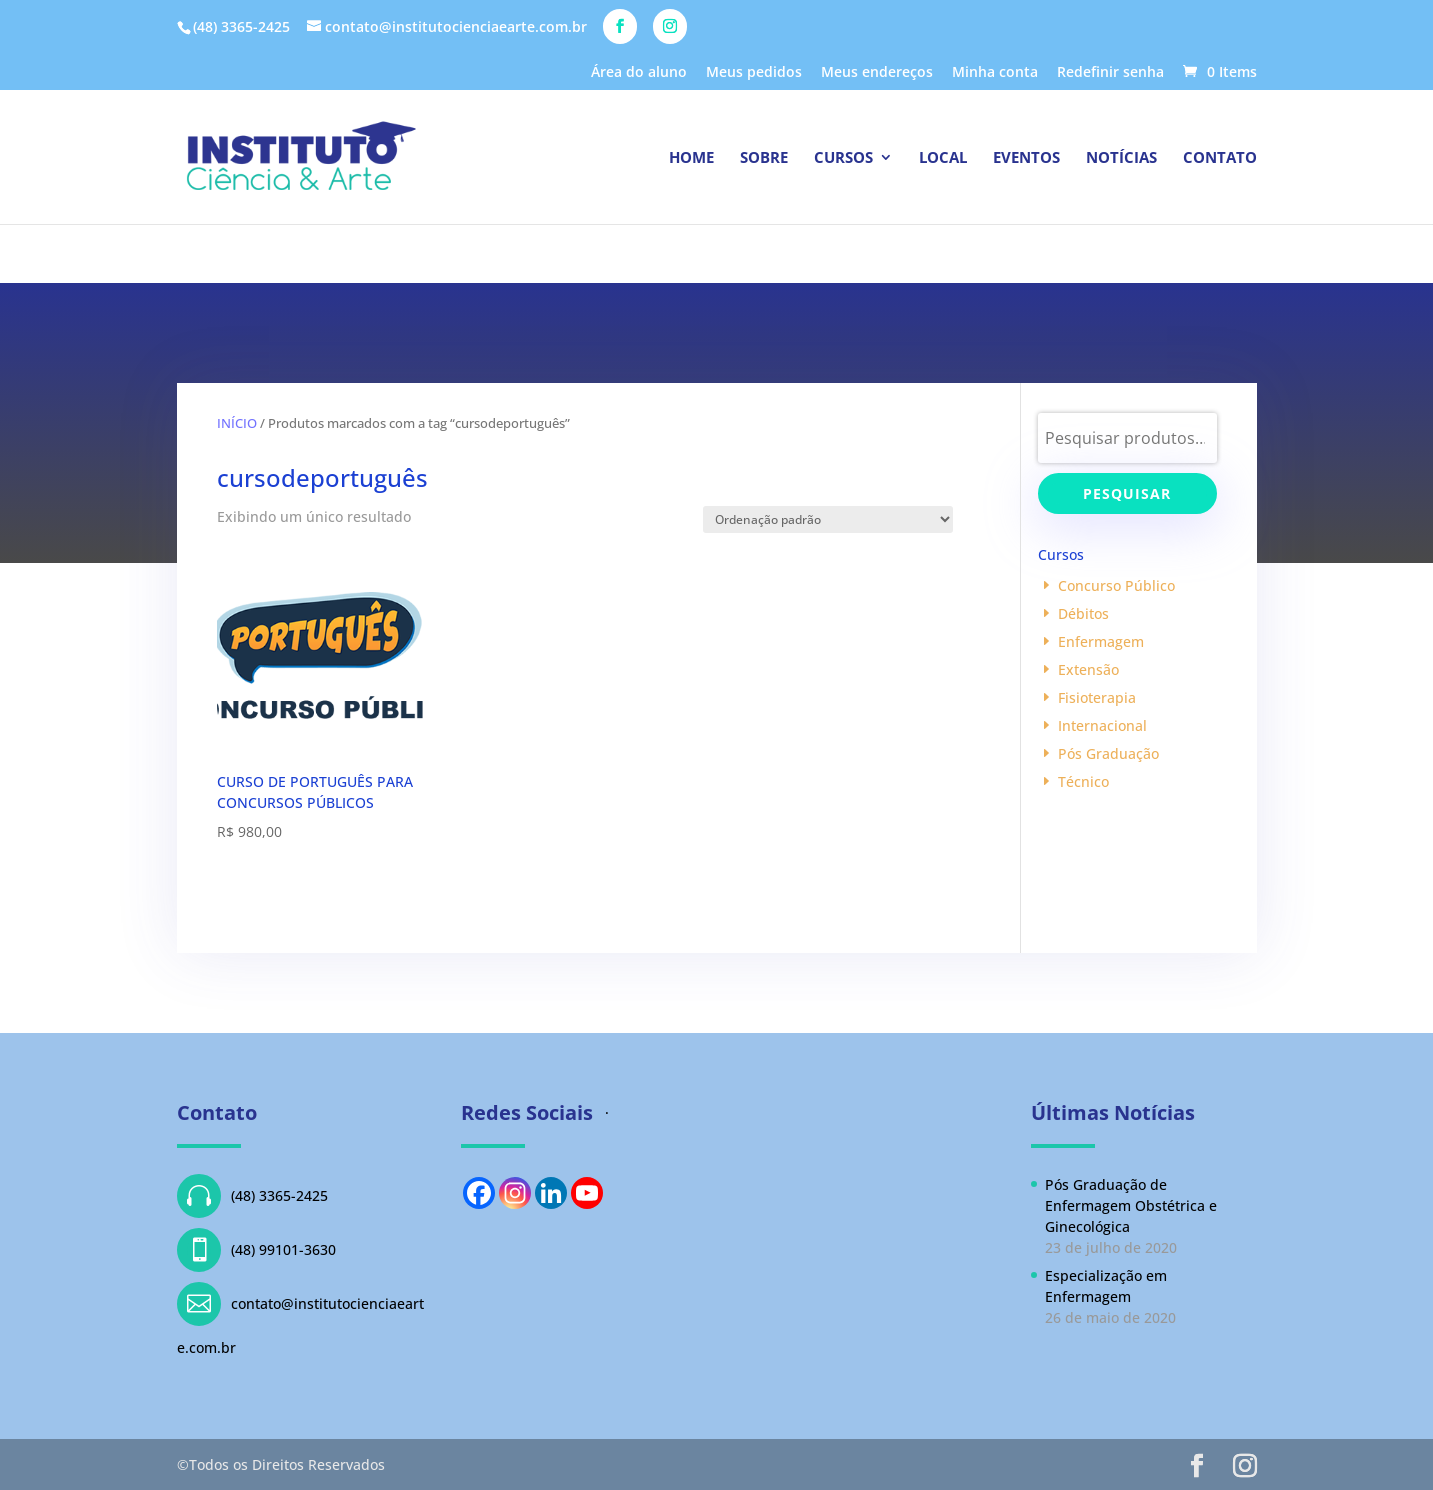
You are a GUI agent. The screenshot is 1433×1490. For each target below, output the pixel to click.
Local (943, 158)
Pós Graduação (1108, 753)
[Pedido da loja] (828, 519)
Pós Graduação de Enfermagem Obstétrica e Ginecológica (1131, 1205)
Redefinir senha (1110, 73)
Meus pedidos (754, 73)
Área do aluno (639, 73)
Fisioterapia (1097, 697)
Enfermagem (1101, 641)
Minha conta (995, 73)
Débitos (1083, 613)
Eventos (1026, 158)
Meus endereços (877, 73)
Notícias (1121, 158)
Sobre (764, 158)
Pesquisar (1127, 493)
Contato (1220, 158)
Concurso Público (1116, 585)
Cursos (843, 158)
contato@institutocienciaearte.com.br (300, 1319)
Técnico (1083, 781)
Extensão (1088, 669)
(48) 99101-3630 (256, 1250)
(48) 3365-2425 (252, 1196)
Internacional (1102, 725)
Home (691, 158)
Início (237, 423)
